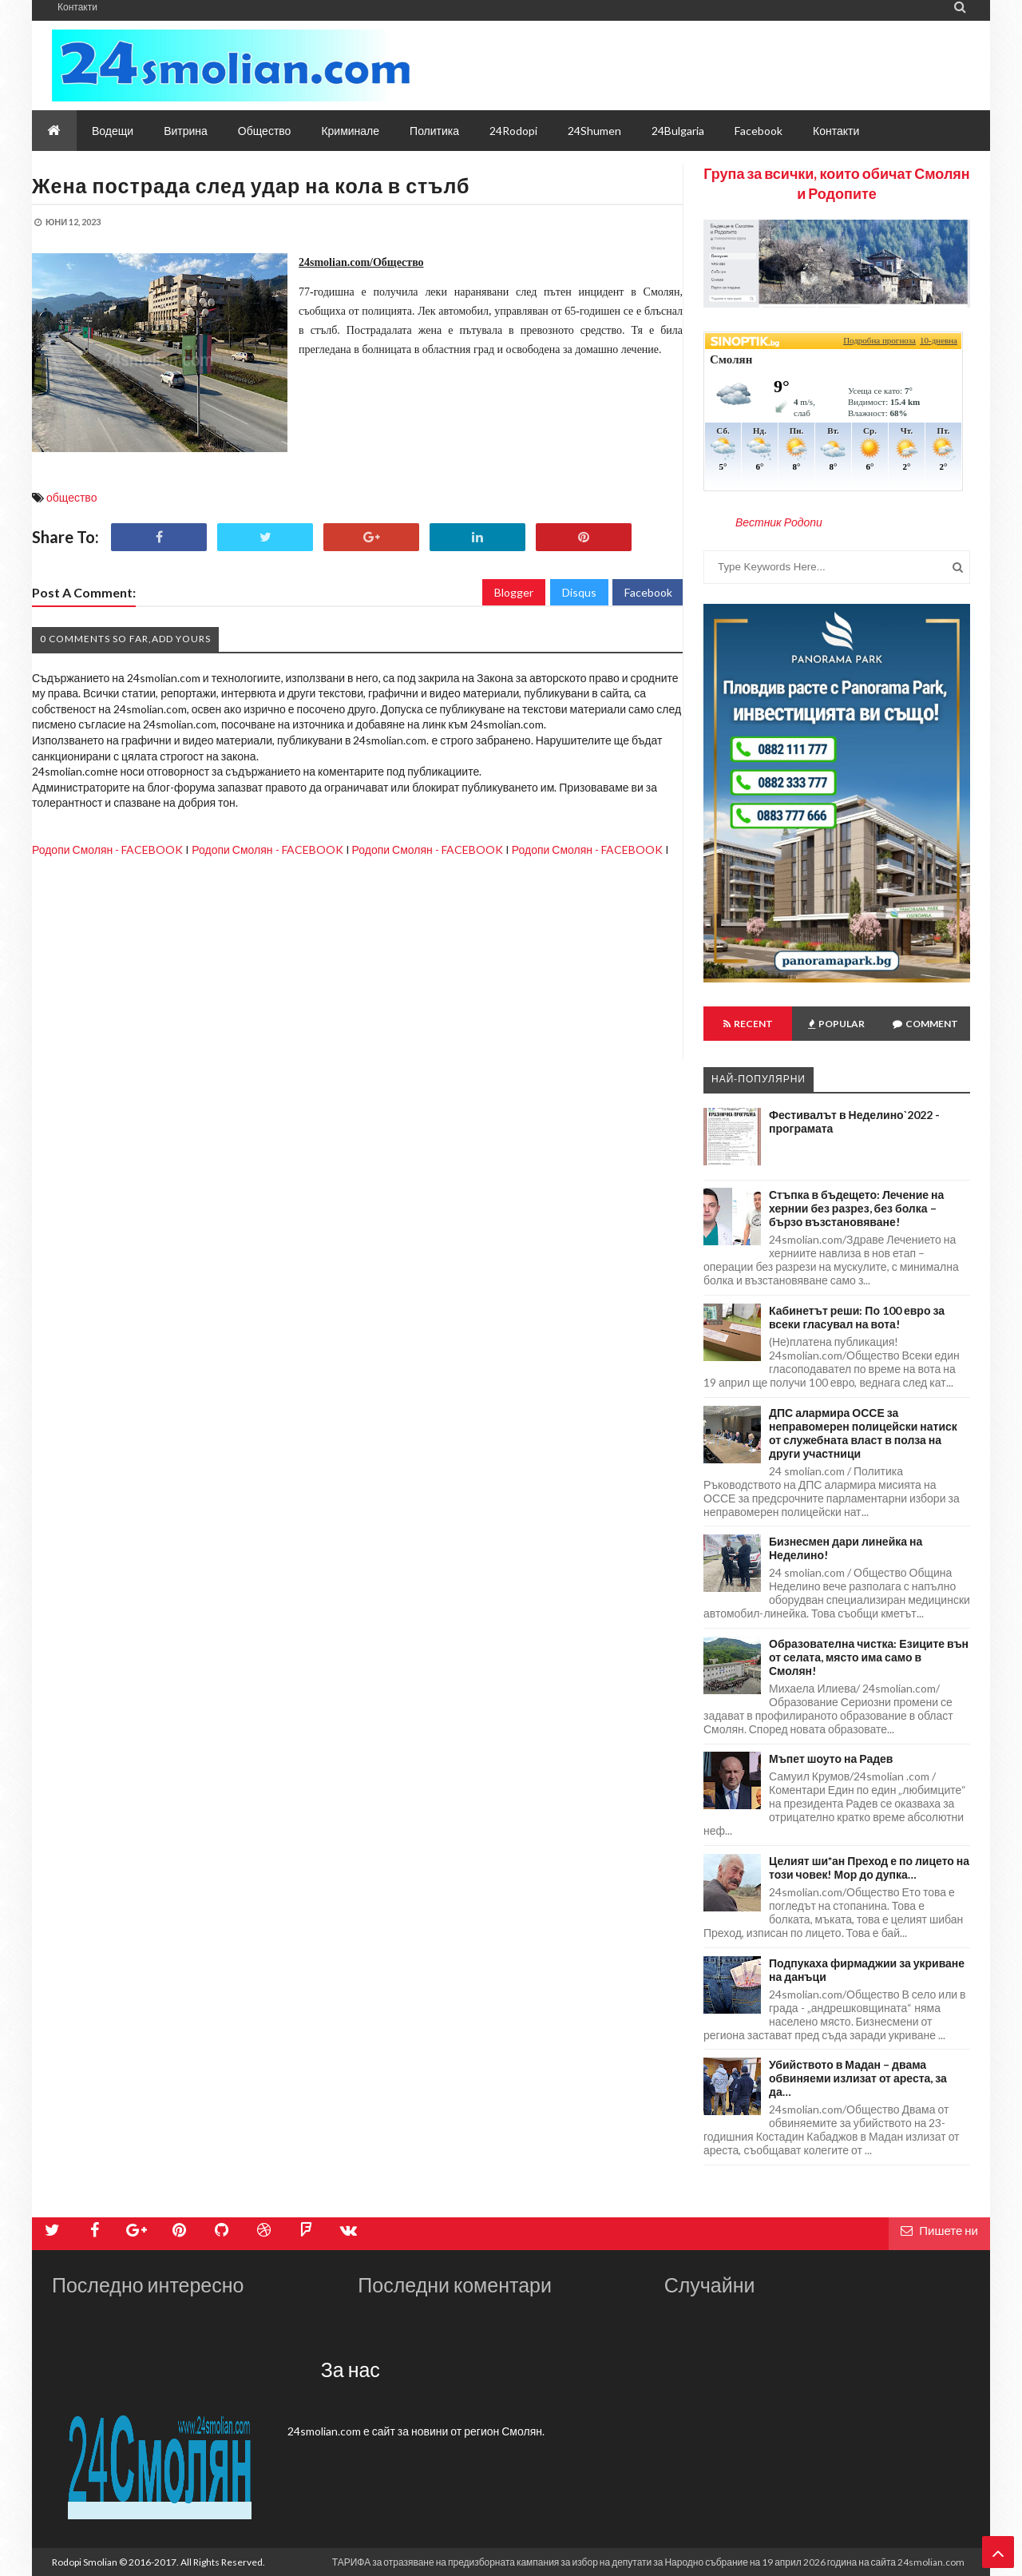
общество (71, 497)
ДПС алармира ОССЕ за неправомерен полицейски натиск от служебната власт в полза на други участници (863, 1433)
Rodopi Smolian (84, 2562)
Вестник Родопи (778, 522)
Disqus (579, 592)
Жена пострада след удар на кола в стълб (251, 185)
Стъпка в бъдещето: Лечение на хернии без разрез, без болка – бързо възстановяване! (856, 1208)
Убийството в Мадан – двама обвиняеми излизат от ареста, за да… (858, 2078)
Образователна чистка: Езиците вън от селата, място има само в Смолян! (869, 1657)
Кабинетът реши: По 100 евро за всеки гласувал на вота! (857, 1317)
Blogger (513, 592)
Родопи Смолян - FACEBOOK (107, 849)
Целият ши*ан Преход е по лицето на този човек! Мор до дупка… (869, 1867)
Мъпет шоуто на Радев (831, 1758)
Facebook (648, 592)
